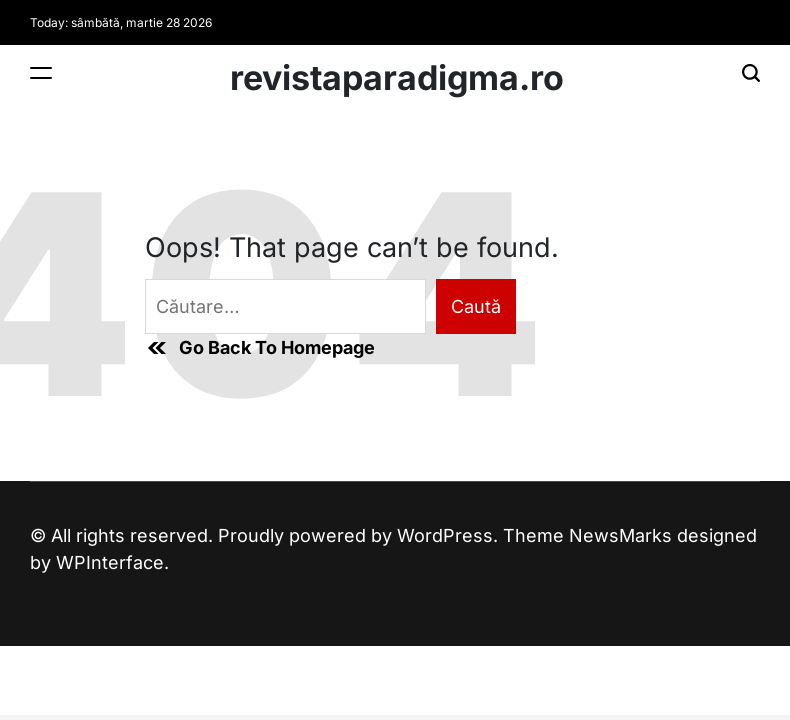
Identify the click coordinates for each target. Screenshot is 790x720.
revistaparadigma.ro (397, 78)
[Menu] (41, 72)
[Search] (751, 72)
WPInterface (110, 562)
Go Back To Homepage (260, 348)
